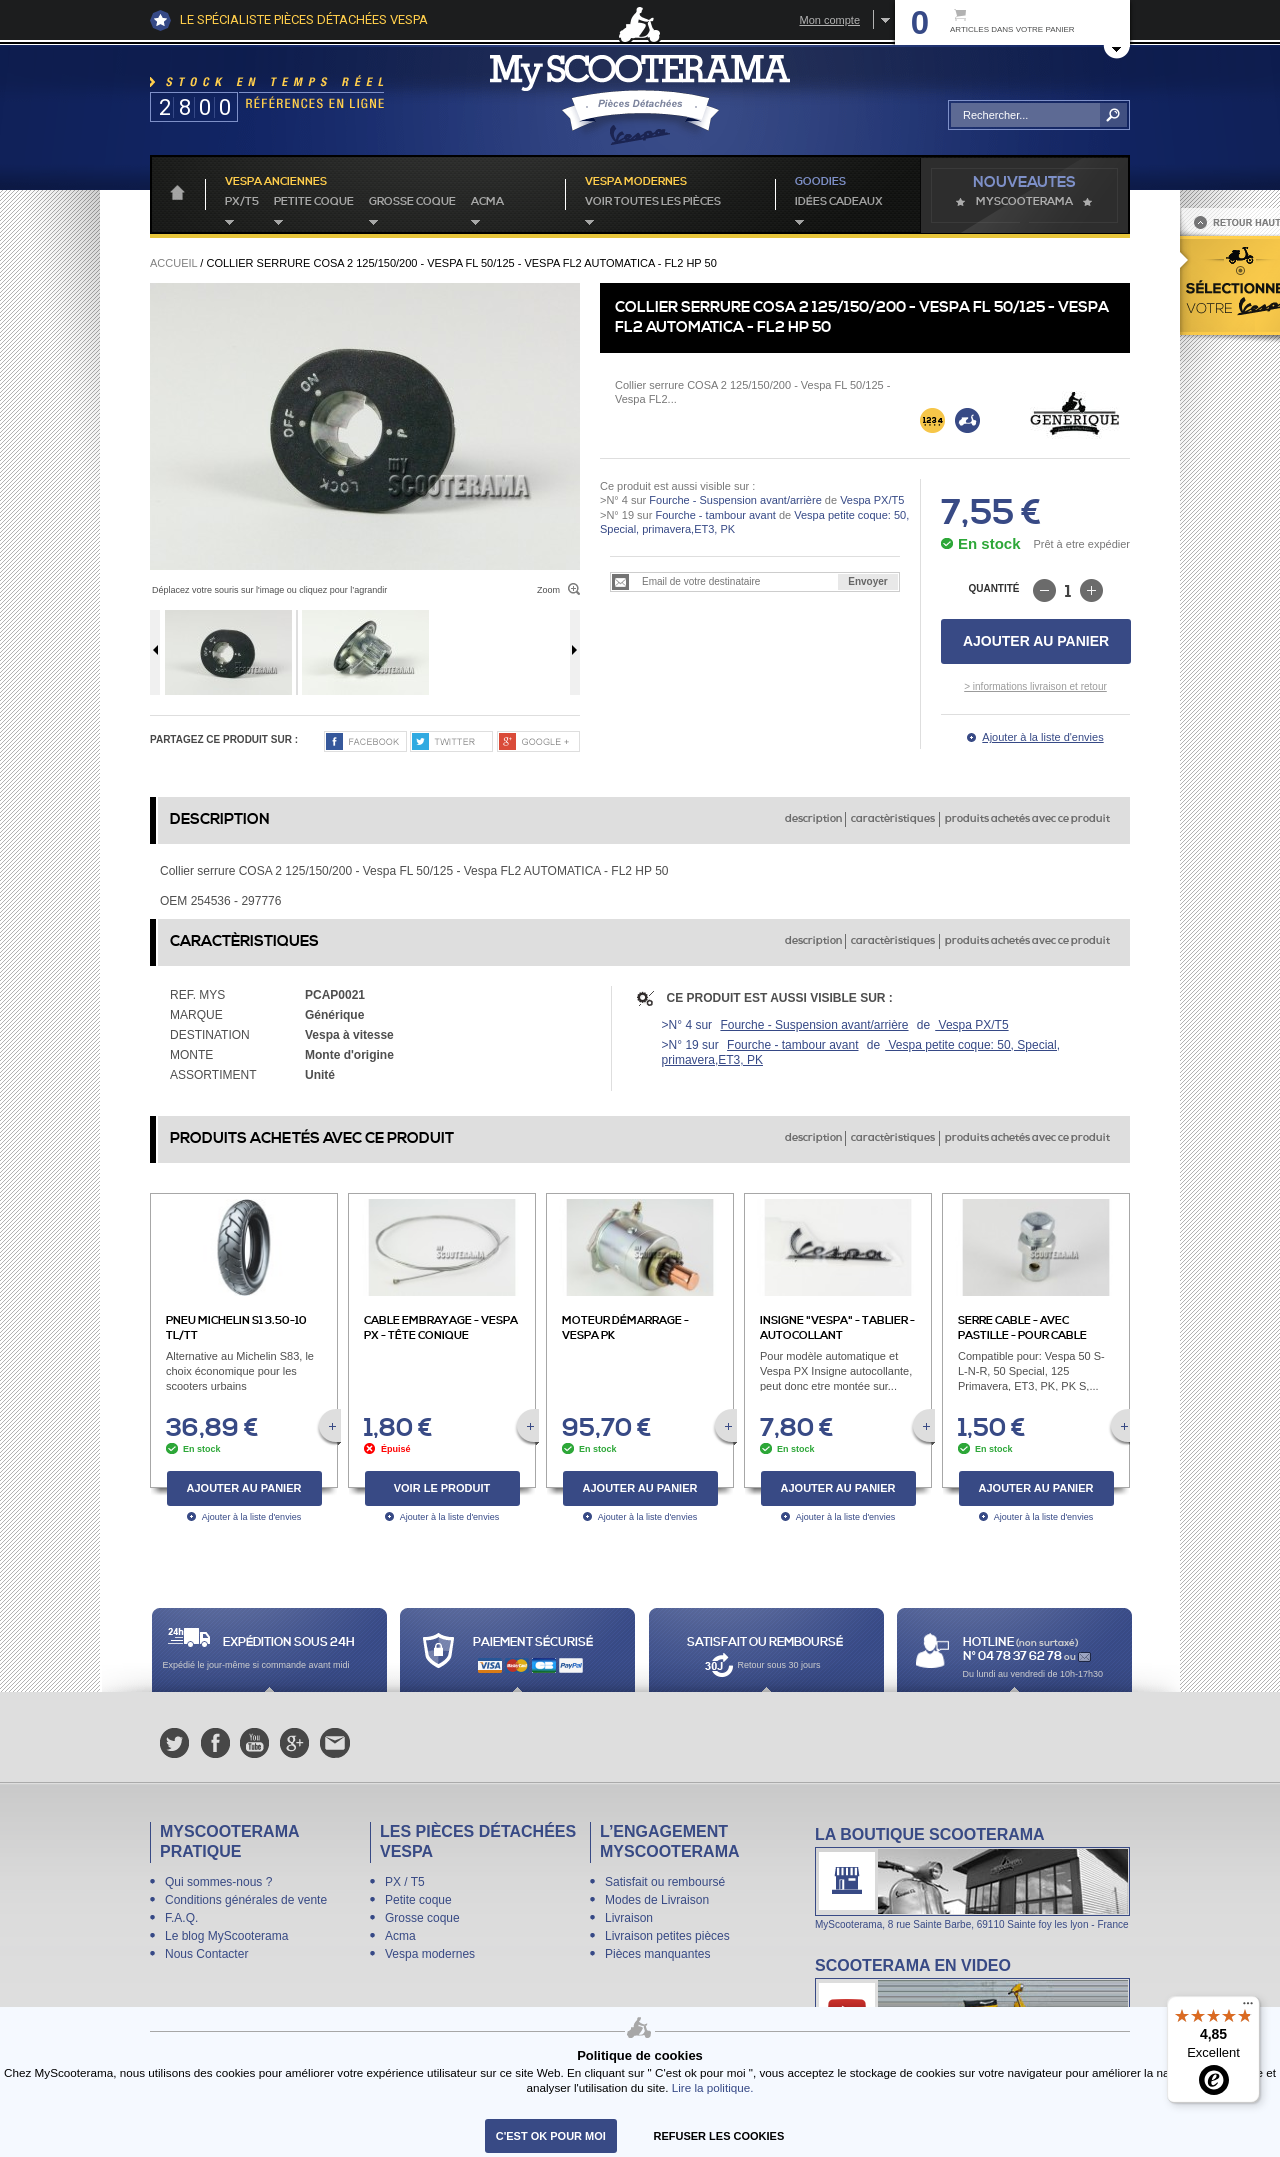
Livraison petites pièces (667, 1936)
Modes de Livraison (657, 1900)
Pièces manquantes (657, 1954)
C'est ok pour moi (551, 2136)
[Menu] (1248, 2008)
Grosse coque (412, 202)
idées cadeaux (839, 202)
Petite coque (314, 202)
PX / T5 (405, 1882)
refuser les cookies (719, 2136)
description (813, 819)
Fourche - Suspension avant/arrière (735, 500)
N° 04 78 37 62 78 (1013, 1656)
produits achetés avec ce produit (1027, 819)
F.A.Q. (181, 1918)
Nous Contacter (206, 1954)
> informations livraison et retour (1035, 686)
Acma (487, 202)
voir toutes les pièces (653, 202)
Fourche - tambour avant (715, 515)
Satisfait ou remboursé (665, 1882)
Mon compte (829, 20)
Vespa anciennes (276, 182)
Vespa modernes (430, 1954)
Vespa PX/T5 (870, 500)
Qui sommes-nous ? (218, 1882)
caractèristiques (893, 819)
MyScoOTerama (1024, 202)
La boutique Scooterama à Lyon (972, 1877)
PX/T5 (242, 202)
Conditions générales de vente (246, 1900)
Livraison (629, 1918)
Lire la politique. (713, 2087)
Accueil (173, 263)
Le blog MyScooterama (226, 1936)
